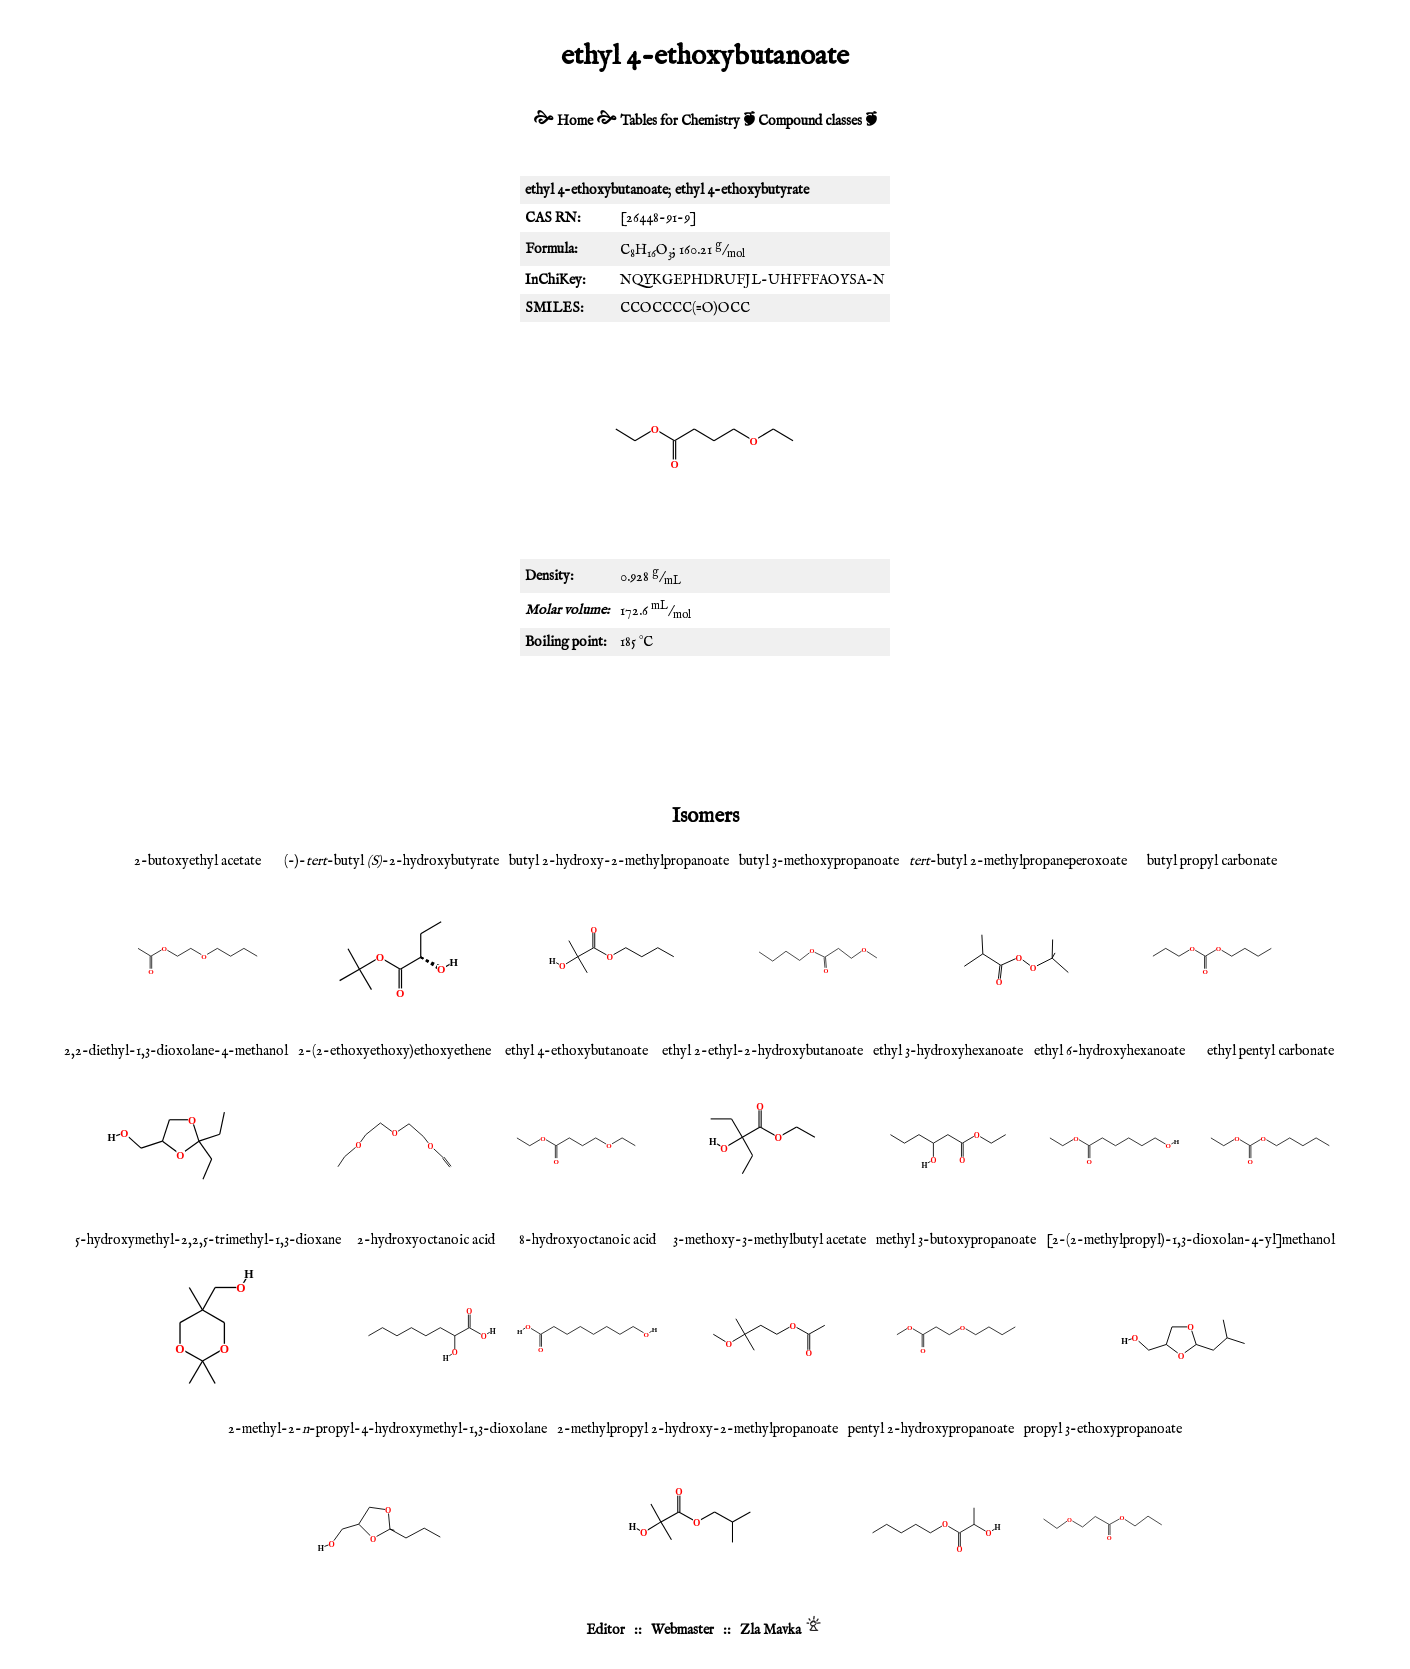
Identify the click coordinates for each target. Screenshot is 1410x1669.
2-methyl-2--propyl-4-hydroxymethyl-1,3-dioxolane (387, 1429)
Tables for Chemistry (680, 121)
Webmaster (682, 1630)
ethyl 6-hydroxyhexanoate (1109, 1051)
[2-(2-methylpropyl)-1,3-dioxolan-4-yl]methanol (1190, 1240)
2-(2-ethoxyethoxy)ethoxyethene (394, 1051)
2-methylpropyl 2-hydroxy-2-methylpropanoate (697, 1429)
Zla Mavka (770, 1630)
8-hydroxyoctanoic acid (587, 1240)
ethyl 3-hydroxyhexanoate (948, 1051)
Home (575, 121)
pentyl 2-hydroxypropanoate (931, 1429)
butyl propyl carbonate (1212, 861)
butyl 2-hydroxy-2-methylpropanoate (619, 861)
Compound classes (810, 121)
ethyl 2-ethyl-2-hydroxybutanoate (762, 1051)
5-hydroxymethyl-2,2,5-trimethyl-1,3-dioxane (208, 1240)
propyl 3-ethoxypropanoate (1103, 1429)
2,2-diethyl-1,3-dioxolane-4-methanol (176, 1051)
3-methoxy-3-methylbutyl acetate (769, 1240)
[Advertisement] (705, 726)
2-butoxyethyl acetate (197, 861)
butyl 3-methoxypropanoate (819, 861)
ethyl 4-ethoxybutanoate (576, 1051)
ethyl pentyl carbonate (1270, 1051)
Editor (605, 1630)
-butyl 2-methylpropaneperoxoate (1018, 861)
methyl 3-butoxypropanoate (956, 1240)
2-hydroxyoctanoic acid (426, 1240)
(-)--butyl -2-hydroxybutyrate (391, 861)
